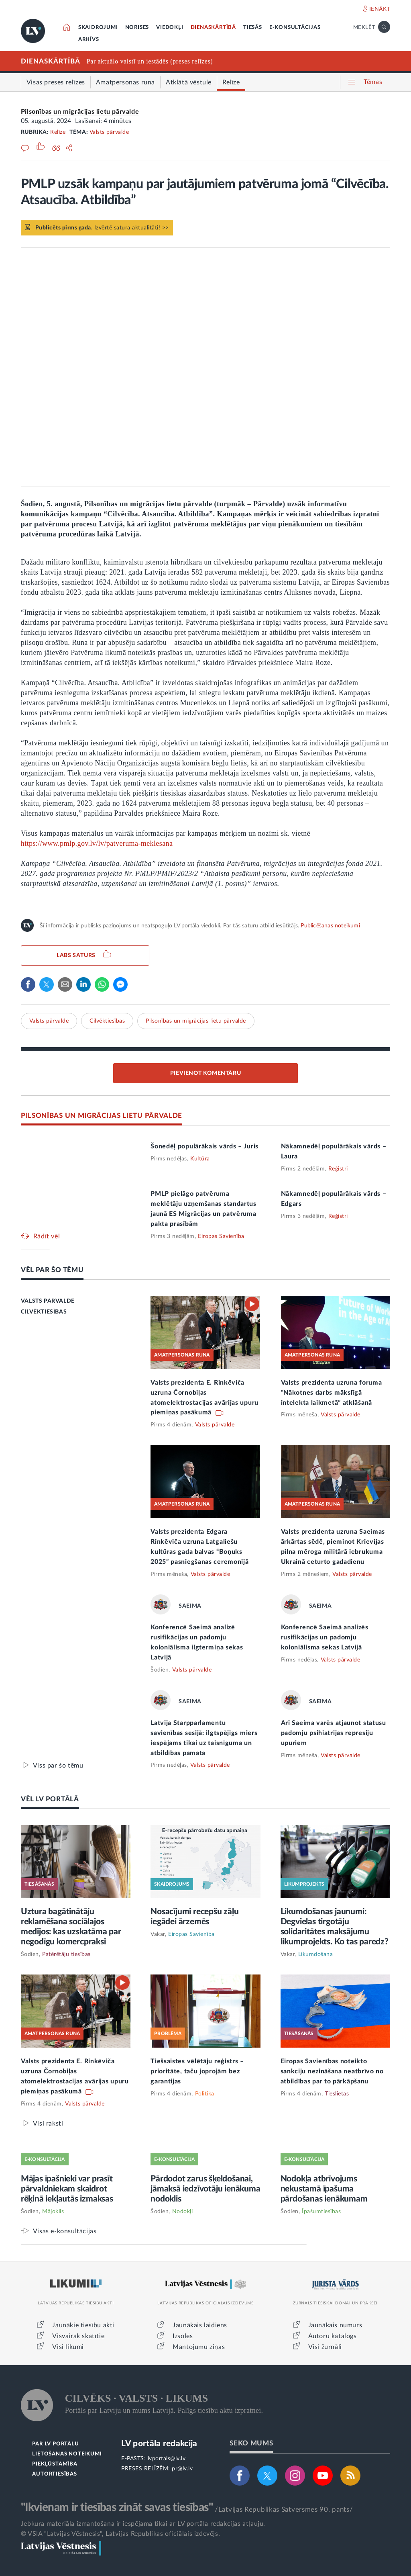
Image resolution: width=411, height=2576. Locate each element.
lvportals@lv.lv (167, 2458)
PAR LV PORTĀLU (55, 2444)
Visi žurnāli (325, 2347)
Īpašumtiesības (321, 2211)
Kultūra (200, 1159)
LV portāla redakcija (159, 2443)
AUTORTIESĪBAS (54, 2474)
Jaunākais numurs (335, 2325)
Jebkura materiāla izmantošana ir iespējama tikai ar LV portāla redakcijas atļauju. (143, 2524)
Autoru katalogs (332, 2336)
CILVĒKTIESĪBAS (44, 1312)
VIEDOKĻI (169, 27)
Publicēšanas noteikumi (330, 926)
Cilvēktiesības (107, 1021)
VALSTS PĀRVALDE (48, 1301)
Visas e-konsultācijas (65, 2231)
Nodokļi (182, 2211)
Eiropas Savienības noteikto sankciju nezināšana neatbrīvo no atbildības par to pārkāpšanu (332, 2071)
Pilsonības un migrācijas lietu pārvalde (80, 111)
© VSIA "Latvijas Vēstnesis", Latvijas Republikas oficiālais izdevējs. (120, 2534)
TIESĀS (252, 27)
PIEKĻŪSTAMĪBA (54, 2464)
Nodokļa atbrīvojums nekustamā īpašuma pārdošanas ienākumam (324, 2189)
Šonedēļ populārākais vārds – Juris (204, 1146)
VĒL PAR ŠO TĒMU (52, 1270)
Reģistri (338, 1169)
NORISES (137, 27)
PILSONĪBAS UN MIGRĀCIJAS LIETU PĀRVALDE (101, 1115)
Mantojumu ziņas (199, 2347)
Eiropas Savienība (221, 1236)
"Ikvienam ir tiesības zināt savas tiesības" (117, 2507)
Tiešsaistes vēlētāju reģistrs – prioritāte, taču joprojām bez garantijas (197, 2071)
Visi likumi (68, 2347)
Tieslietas (337, 2094)
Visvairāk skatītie (78, 2336)
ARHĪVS (88, 39)
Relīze (57, 132)
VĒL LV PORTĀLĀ (50, 1799)
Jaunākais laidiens (200, 2325)
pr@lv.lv (182, 2469)
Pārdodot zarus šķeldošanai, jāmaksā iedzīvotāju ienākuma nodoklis (205, 2189)
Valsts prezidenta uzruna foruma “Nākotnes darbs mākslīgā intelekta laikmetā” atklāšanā (331, 1392)
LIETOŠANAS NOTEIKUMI (67, 2454)
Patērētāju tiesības (66, 1954)
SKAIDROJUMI (98, 27)
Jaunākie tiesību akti (83, 2325)
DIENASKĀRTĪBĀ (213, 27)
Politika (204, 2094)
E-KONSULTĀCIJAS (295, 27)
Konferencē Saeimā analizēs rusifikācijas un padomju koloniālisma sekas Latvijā (324, 1637)
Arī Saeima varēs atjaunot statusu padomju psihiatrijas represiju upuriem (333, 1733)
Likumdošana (315, 1954)
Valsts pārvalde (109, 132)
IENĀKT (380, 9)
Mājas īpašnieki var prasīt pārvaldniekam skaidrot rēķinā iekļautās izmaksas (67, 2189)
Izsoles (183, 2336)
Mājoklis (53, 2211)
